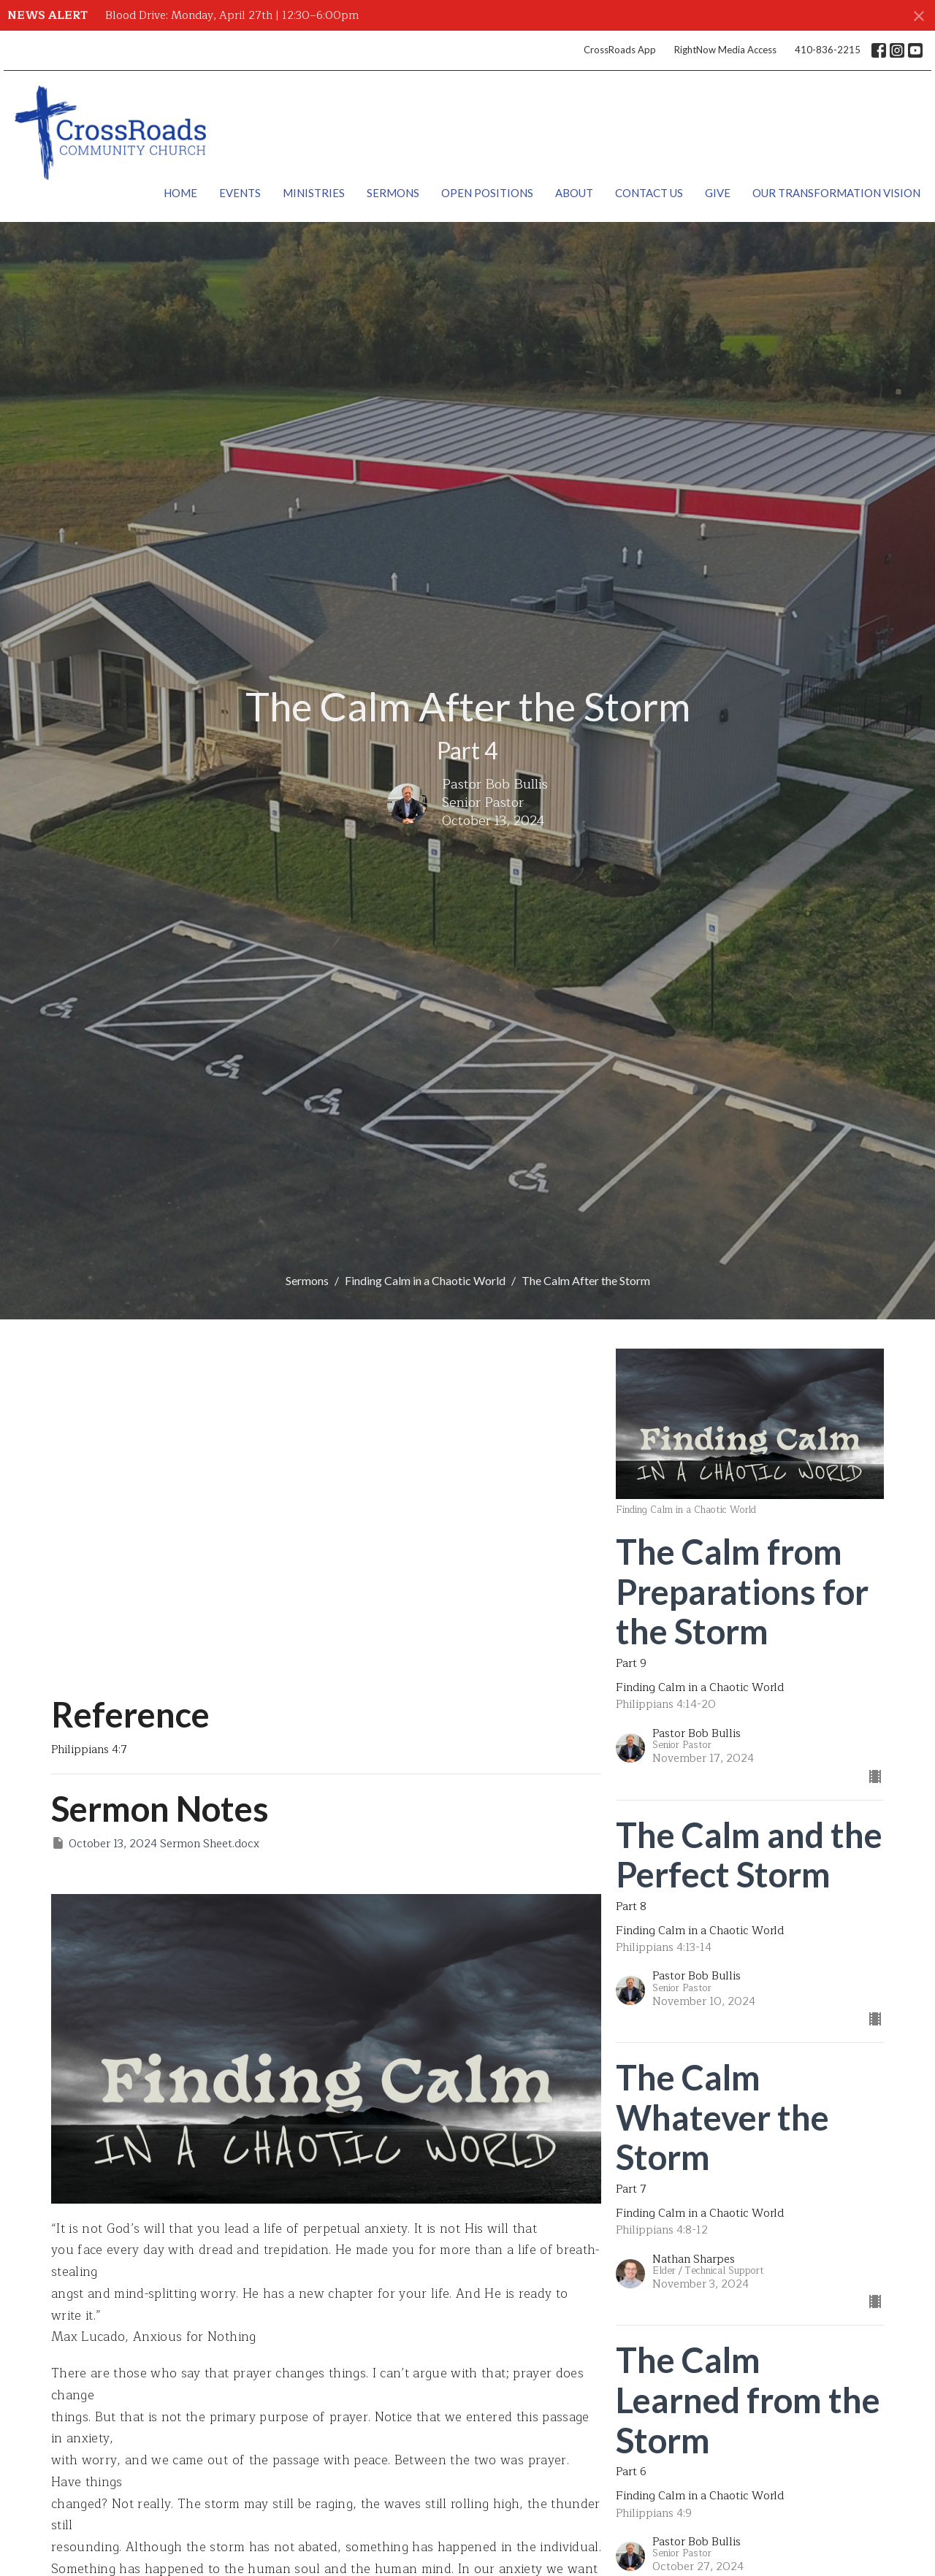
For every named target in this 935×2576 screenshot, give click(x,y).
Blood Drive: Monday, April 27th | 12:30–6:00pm (232, 16)
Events (240, 192)
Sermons (393, 192)
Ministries (314, 192)
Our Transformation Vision (836, 192)
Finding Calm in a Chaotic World (425, 1280)
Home (180, 192)
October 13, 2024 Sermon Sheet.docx (155, 1844)
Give (717, 192)
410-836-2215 (827, 49)
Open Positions (487, 192)
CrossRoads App (620, 49)
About (574, 192)
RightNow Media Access (725, 49)
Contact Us (649, 192)
